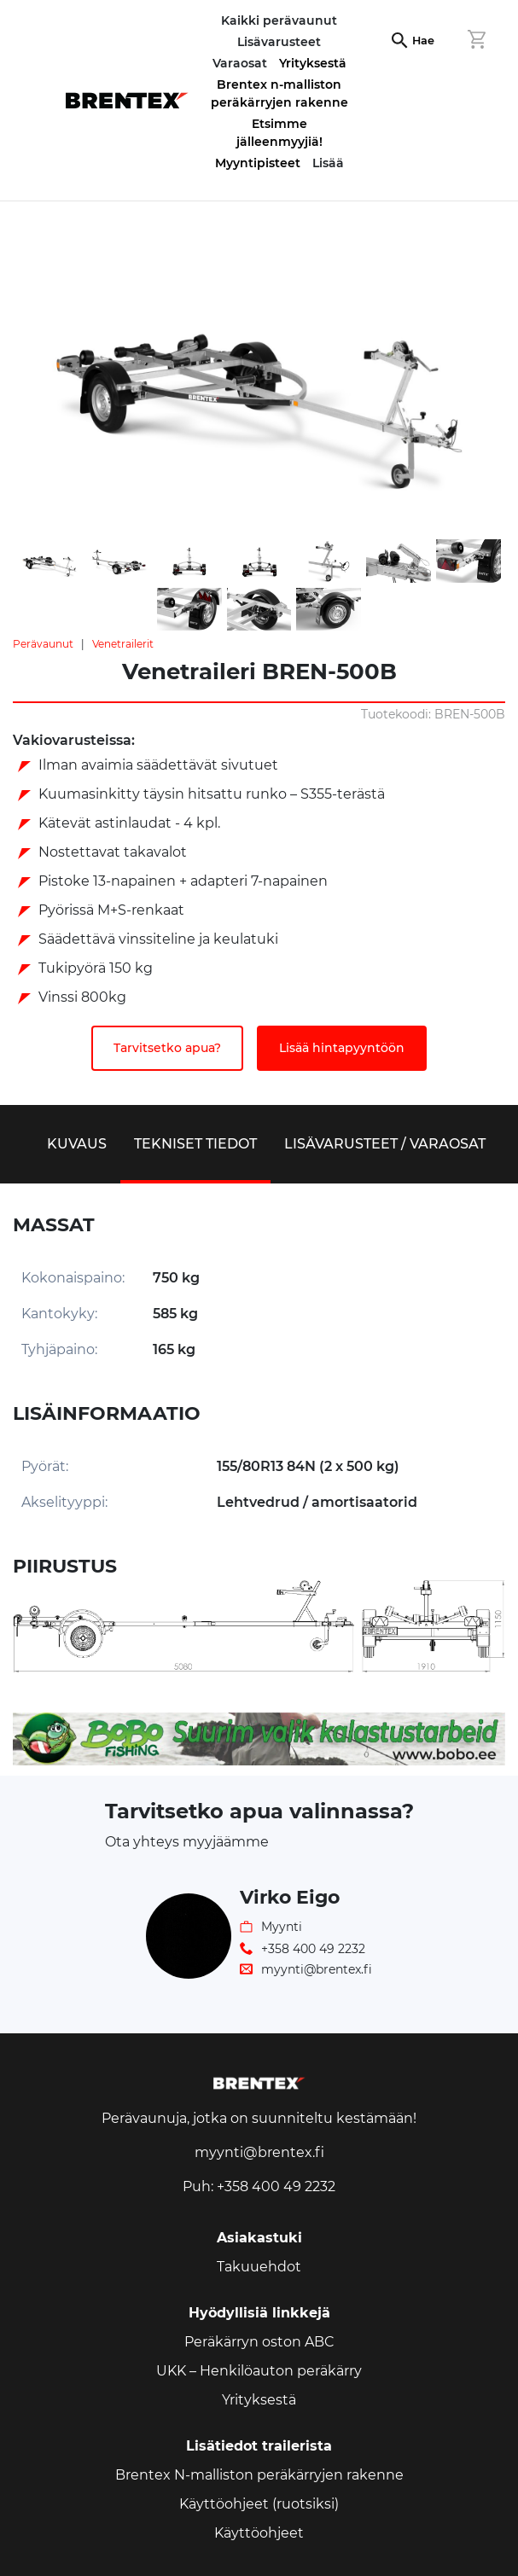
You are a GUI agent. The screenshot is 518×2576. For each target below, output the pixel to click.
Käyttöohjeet (259, 2533)
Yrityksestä (312, 63)
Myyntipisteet (257, 163)
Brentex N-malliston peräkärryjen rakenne (259, 2475)
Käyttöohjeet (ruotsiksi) (259, 2504)
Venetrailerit (123, 643)
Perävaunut (43, 643)
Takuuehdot (259, 2267)
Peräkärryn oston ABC (259, 2342)
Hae (423, 40)
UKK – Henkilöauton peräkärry (259, 2371)
